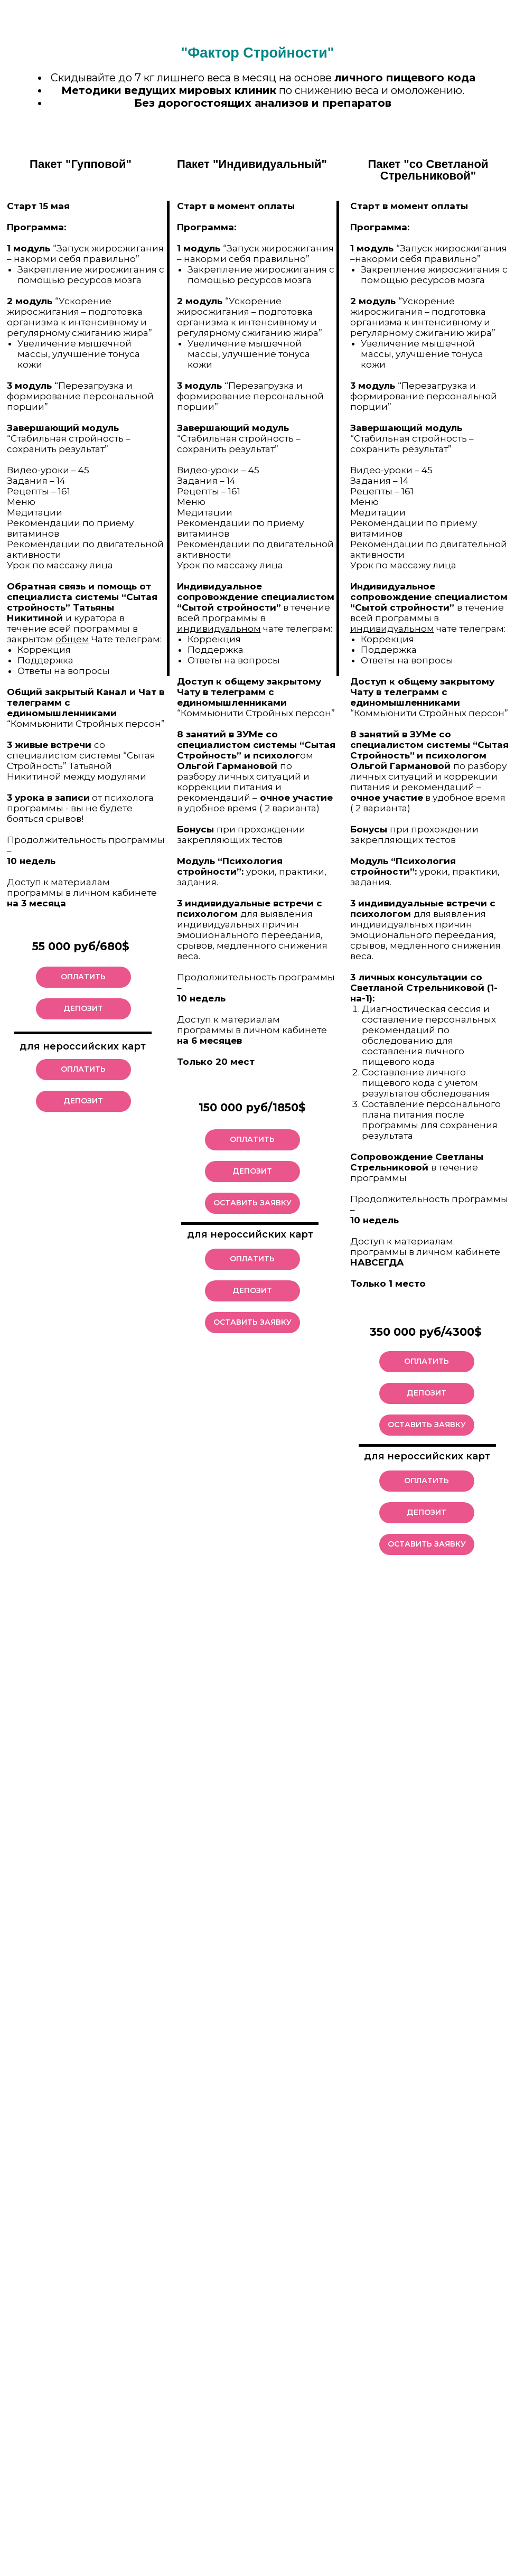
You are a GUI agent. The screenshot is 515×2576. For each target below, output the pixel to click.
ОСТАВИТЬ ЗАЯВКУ (427, 1424)
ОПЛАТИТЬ (83, 976)
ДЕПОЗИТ (83, 1008)
